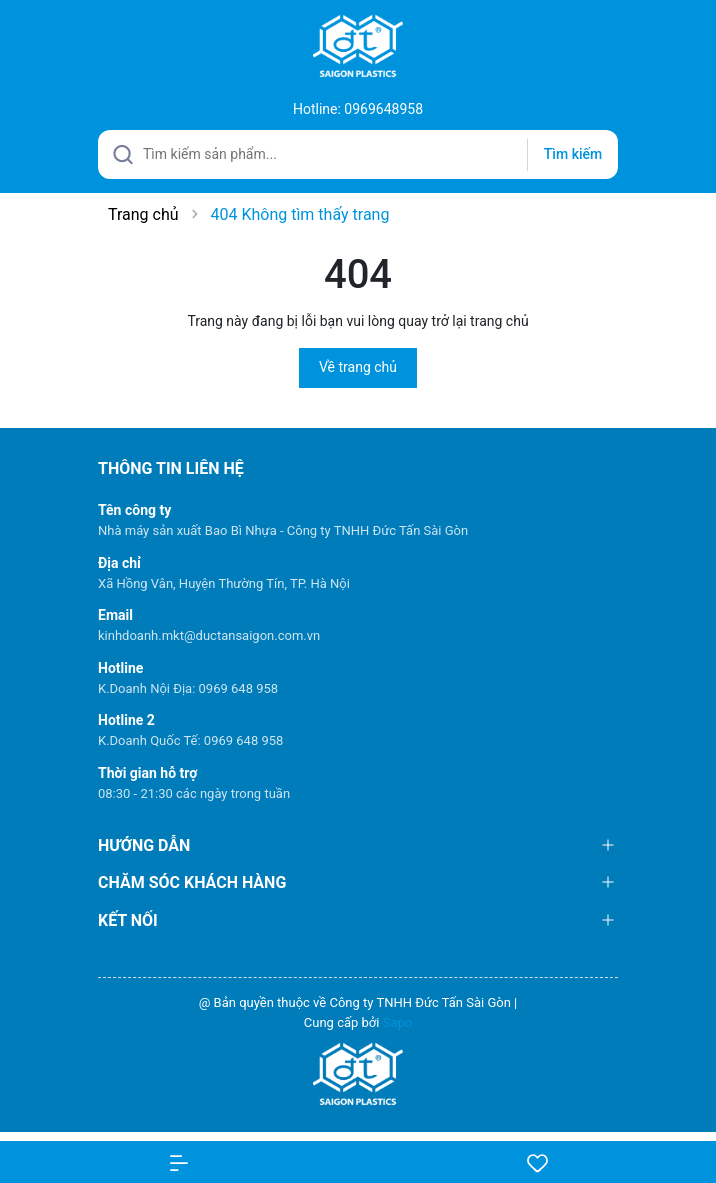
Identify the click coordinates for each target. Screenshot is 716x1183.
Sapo (398, 1022)
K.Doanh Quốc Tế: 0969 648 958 (190, 740)
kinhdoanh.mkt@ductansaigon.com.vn (209, 635)
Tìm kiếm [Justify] (573, 154)
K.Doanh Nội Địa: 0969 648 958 (188, 688)
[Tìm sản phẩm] (358, 154)
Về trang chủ (358, 367)
